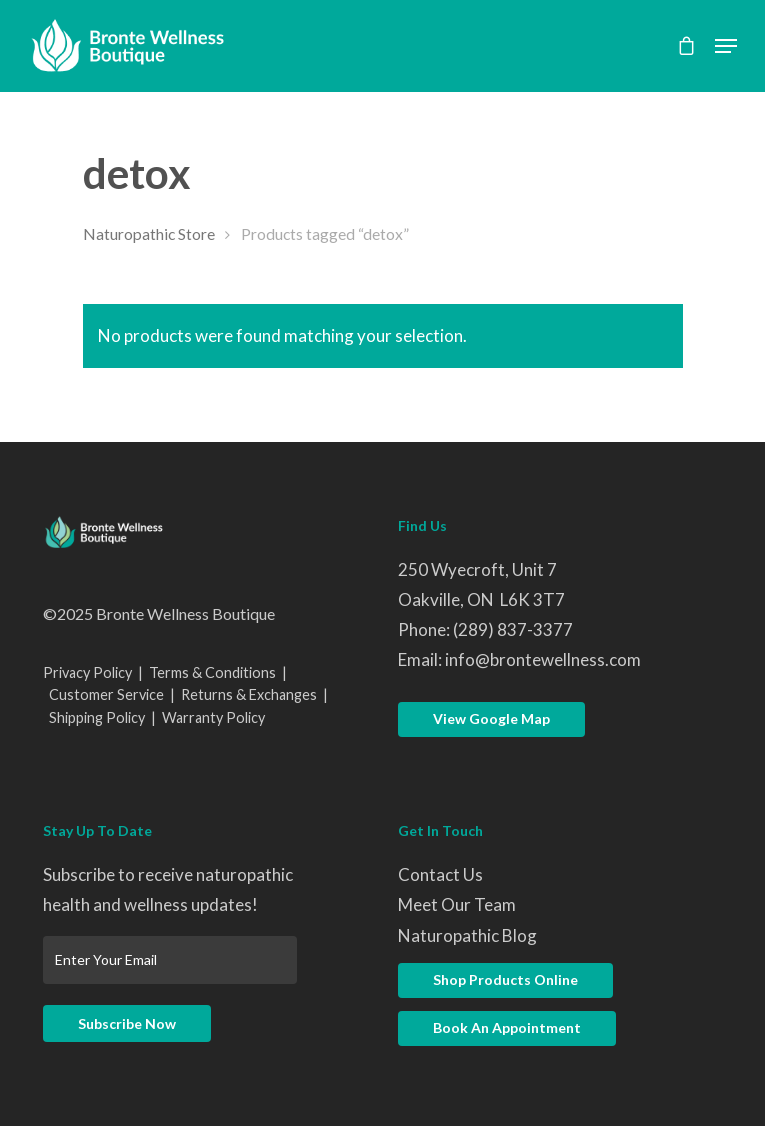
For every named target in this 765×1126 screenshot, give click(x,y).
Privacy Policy (87, 672)
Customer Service (106, 694)
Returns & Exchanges (249, 694)
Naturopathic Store (149, 234)
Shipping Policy (97, 717)
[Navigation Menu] (726, 46)
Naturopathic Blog (467, 935)
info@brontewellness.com (543, 659)
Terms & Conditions (212, 672)
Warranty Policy (213, 717)
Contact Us (440, 874)
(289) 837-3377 (513, 629)
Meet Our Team (457, 904)
